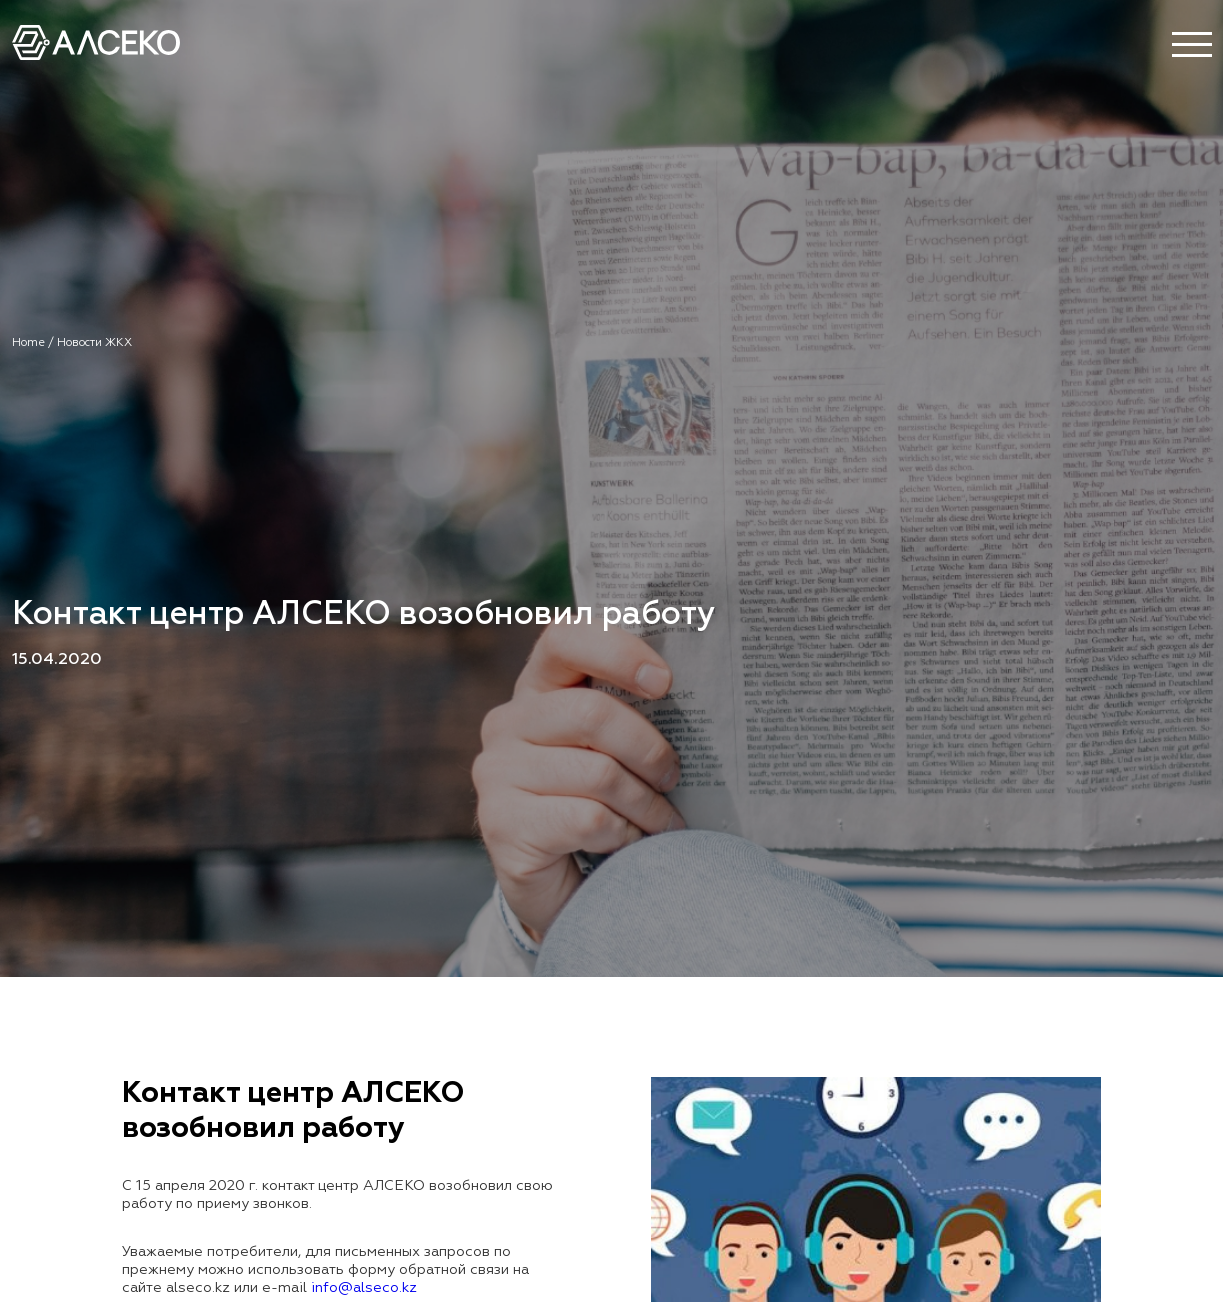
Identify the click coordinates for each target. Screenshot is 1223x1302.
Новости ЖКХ (94, 342)
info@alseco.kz (364, 1288)
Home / (34, 342)
